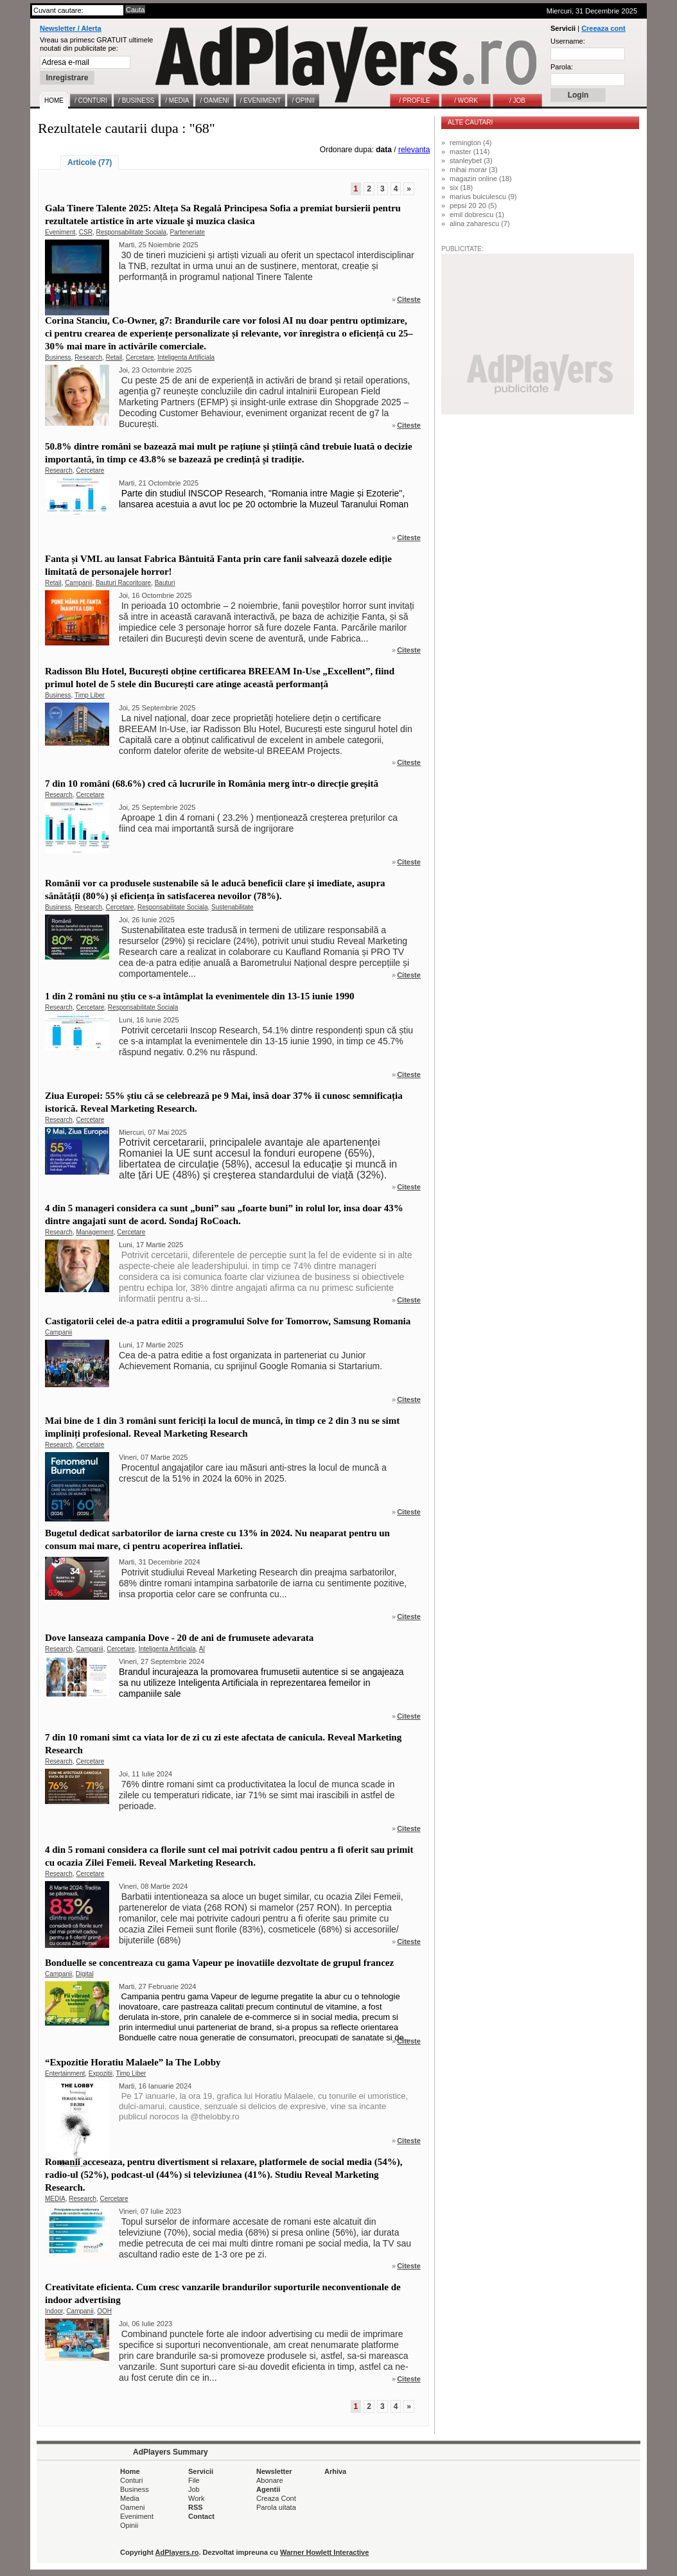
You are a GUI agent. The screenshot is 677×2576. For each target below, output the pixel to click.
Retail (114, 357)
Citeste (409, 299)
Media (129, 2498)
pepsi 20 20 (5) (473, 205)
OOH (104, 2311)
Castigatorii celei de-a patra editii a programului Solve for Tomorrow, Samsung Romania (227, 1321)
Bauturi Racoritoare (123, 582)
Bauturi (165, 582)
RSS (195, 2507)
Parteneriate (187, 232)
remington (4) (470, 142)
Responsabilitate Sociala (131, 232)
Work (196, 2498)
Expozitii (100, 2073)
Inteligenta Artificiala (186, 357)
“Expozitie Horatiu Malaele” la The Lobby (132, 2062)
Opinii (129, 2525)
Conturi (131, 2480)
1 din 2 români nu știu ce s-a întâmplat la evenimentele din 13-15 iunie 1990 (199, 996)
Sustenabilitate (232, 907)
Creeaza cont (603, 28)
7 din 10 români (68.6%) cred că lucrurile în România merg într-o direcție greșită (211, 783)
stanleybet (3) (471, 160)
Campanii (78, 582)
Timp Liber (90, 695)
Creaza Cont (276, 2498)
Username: (567, 41)
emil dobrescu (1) (477, 214)
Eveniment (60, 232)
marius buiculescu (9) (483, 196)
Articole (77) (89, 162)
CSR (85, 232)
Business (58, 357)
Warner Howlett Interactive (324, 2552)
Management (94, 1232)
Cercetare (140, 357)
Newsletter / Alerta (70, 28)
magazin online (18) (481, 178)
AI (202, 1648)
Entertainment (65, 2073)
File (194, 2480)
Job (194, 2489)
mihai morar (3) (474, 169)
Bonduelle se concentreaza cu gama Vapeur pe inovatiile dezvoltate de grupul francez (219, 1963)
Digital (85, 1973)
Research (88, 357)
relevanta (414, 149)
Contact (201, 2516)
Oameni (132, 2507)
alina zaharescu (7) (480, 223)
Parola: (561, 67)
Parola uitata (276, 2507)
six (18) (461, 187)
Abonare (269, 2480)
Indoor (54, 2311)
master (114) (469, 151)
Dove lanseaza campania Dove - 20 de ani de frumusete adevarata (179, 1638)
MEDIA (55, 2198)
